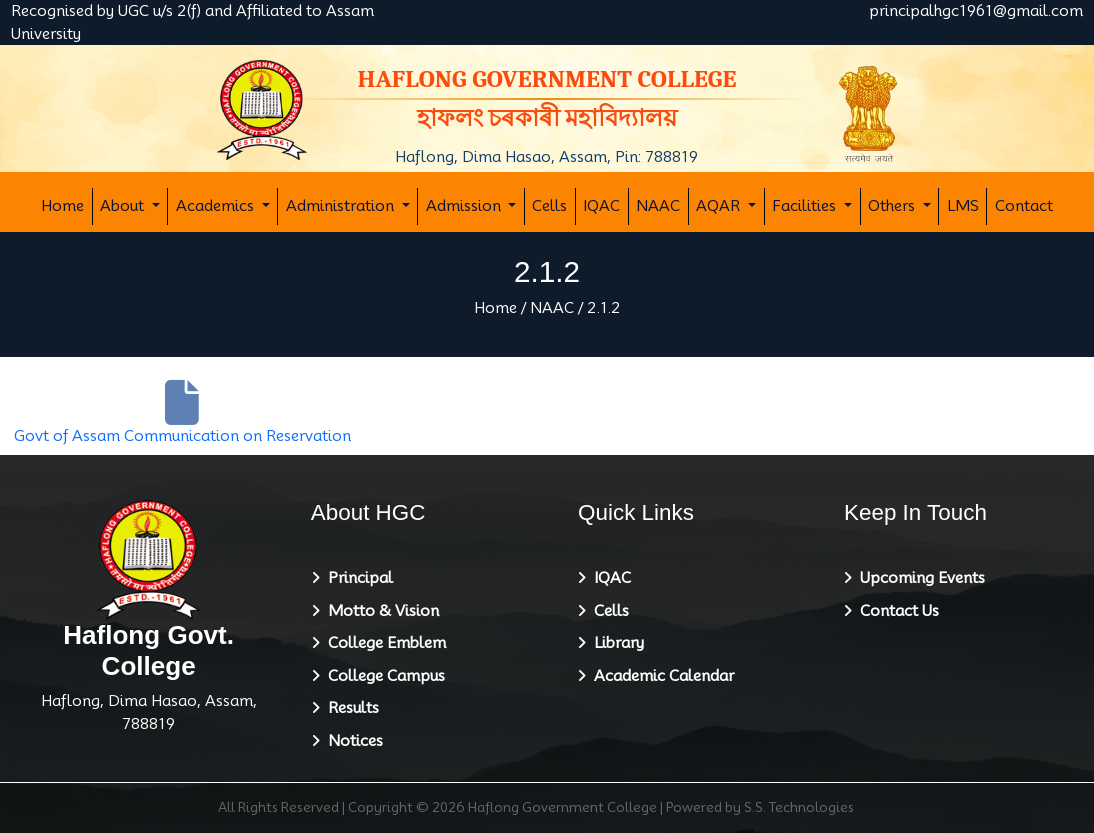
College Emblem (383, 643)
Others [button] (893, 206)
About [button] (124, 206)
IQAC (601, 206)
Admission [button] (465, 206)
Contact (1024, 206)
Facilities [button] (806, 206)
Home (62, 206)
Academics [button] (217, 206)
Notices (351, 741)
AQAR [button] (720, 206)
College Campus (382, 676)
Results (349, 708)
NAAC (658, 206)
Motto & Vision (379, 611)
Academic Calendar (660, 676)
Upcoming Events (918, 578)
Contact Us (895, 611)
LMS (963, 206)
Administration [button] (342, 206)
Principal (356, 578)
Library (615, 643)
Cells (549, 206)
